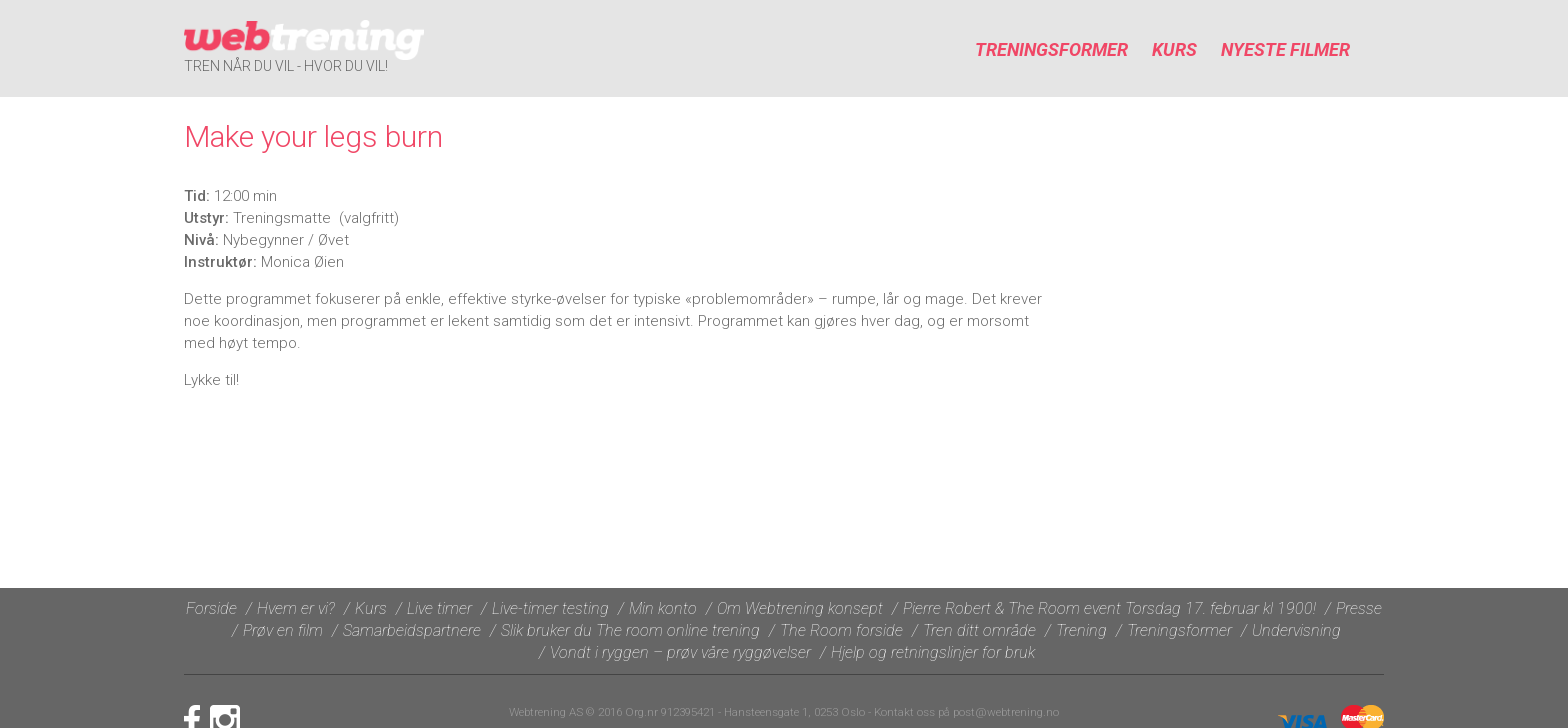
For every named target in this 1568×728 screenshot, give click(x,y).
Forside (211, 608)
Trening (1081, 630)
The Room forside (841, 630)
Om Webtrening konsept (800, 608)
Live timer (439, 608)
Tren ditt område (979, 630)
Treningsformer (1051, 49)
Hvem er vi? (296, 608)
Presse (1359, 608)
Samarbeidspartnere (412, 630)
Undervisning (1296, 630)
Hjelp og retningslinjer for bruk (933, 652)
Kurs (1174, 49)
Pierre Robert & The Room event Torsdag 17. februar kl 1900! (1109, 608)
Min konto (663, 608)
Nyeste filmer (1285, 49)
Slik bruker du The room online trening (630, 630)
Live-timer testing (550, 608)
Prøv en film (283, 630)
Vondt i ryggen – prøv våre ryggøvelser (680, 652)
